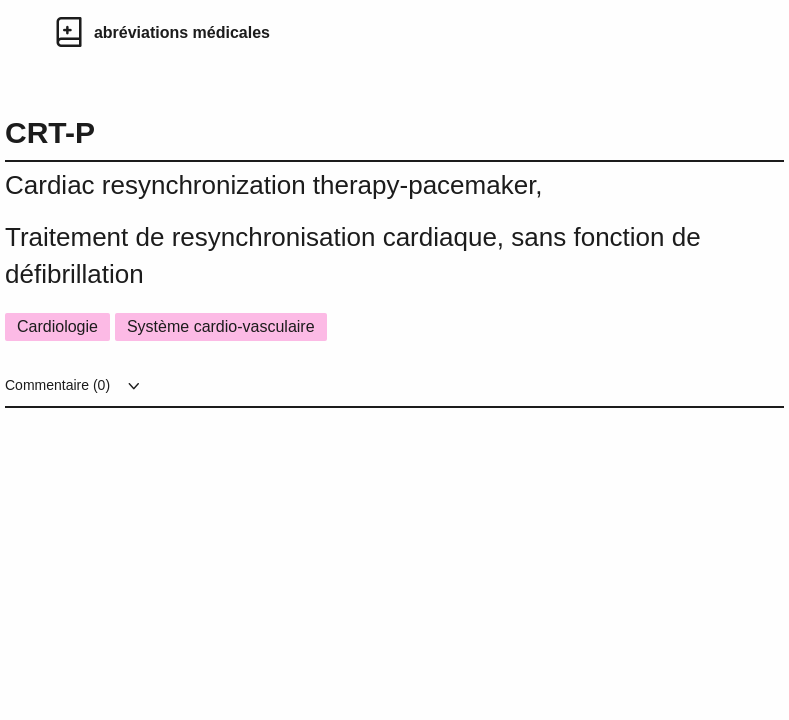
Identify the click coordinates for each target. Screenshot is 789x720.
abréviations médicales (182, 32)
